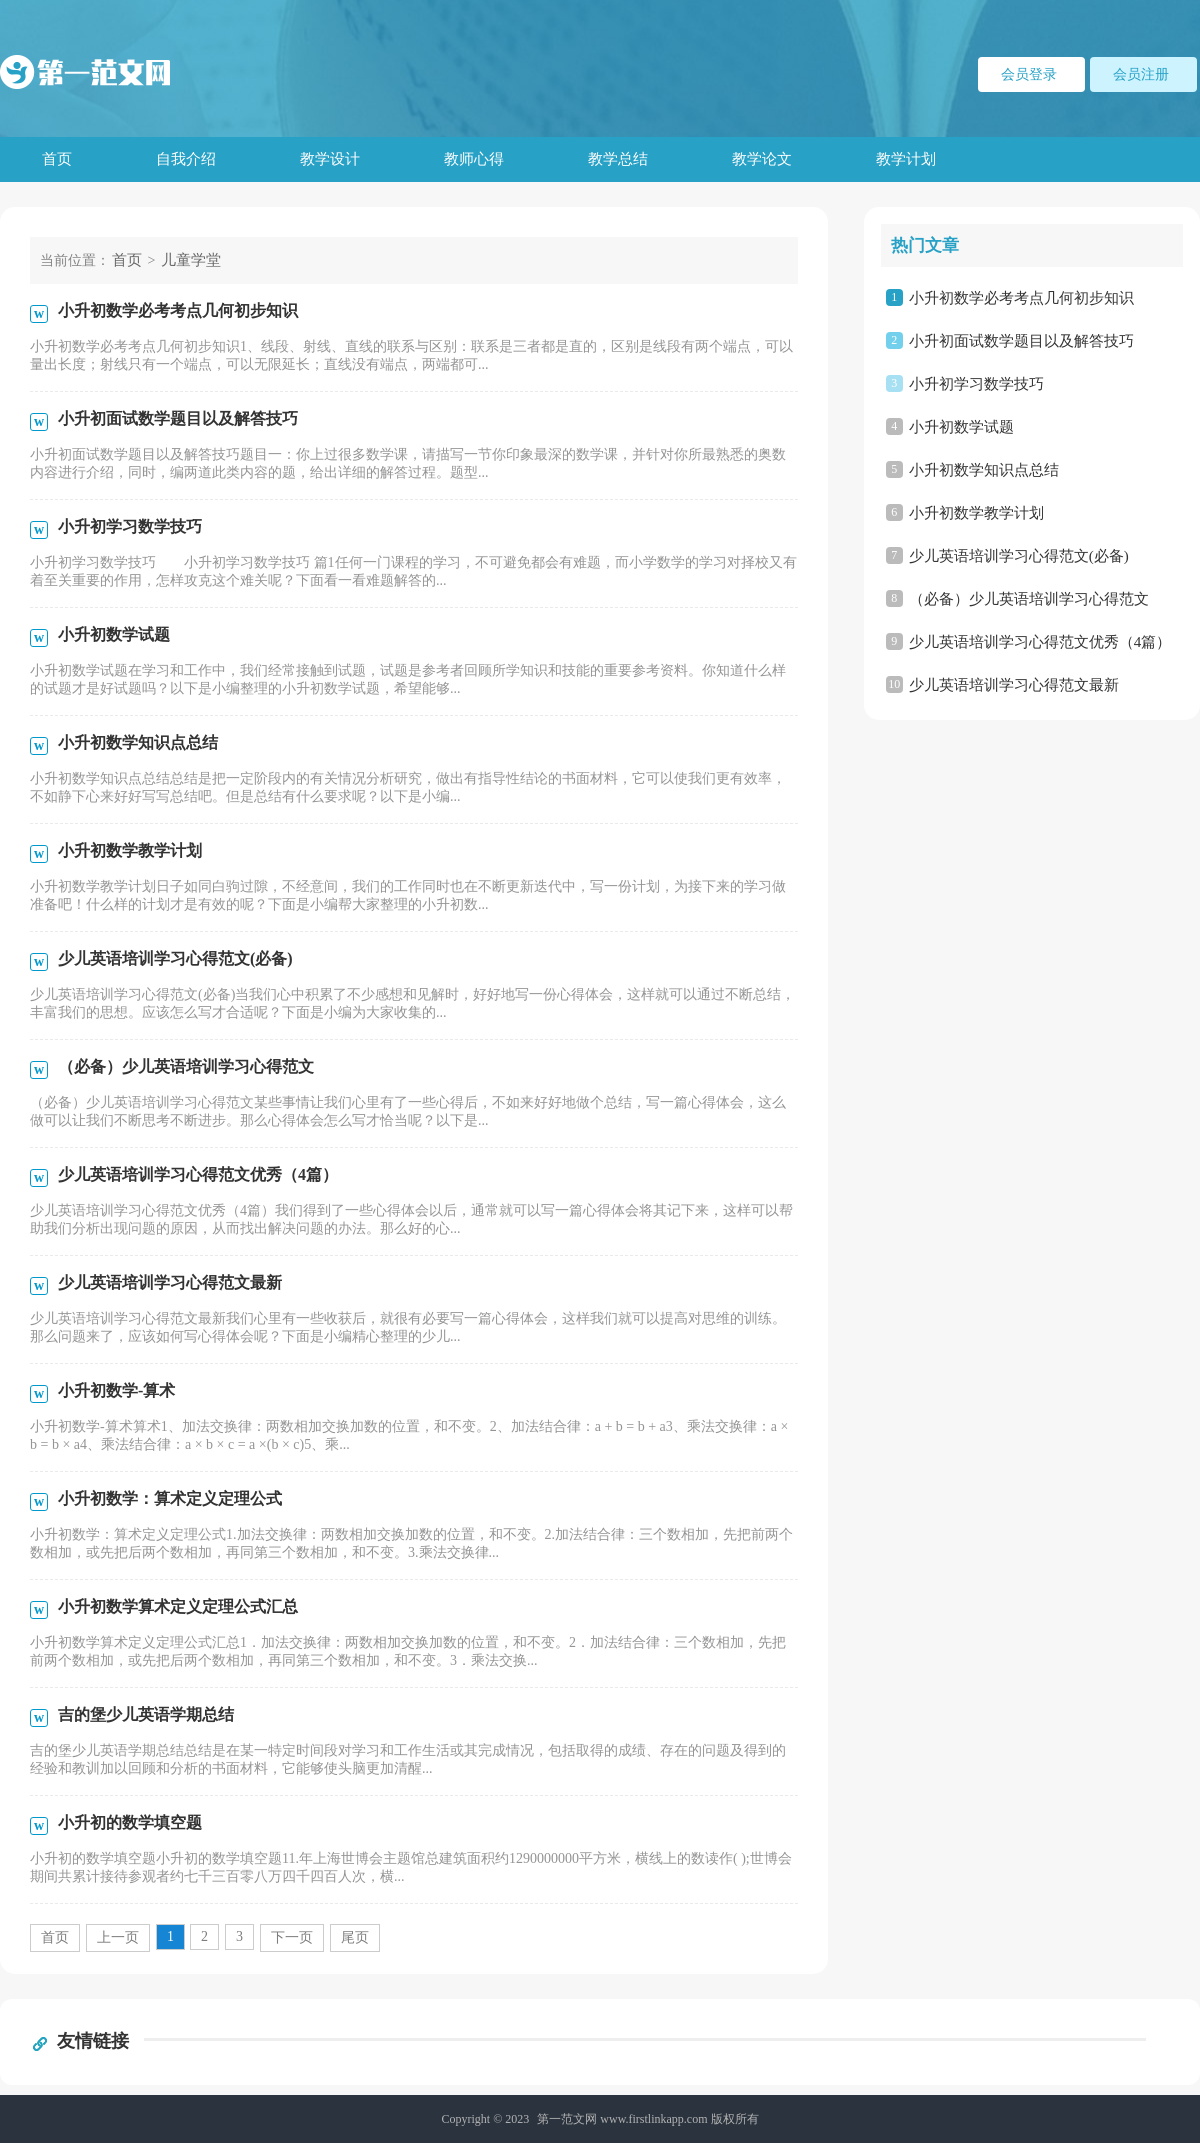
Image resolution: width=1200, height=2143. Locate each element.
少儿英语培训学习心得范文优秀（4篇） (1040, 642)
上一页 (118, 1937)
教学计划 (906, 159)
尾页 (355, 1937)
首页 (57, 159)
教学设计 (330, 159)
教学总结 (618, 159)
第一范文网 (567, 2119)
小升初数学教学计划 (976, 513)
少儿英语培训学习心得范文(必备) (1019, 556)
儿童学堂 (191, 260)
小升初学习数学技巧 (976, 384)
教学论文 (762, 159)
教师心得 (474, 159)
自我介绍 (186, 159)
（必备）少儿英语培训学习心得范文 (1029, 599)
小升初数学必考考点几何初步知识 (1021, 298)
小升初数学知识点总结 (984, 470)
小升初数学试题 (961, 427)
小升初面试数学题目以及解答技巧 (1021, 341)
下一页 (292, 1937)
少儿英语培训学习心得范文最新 (1014, 685)
